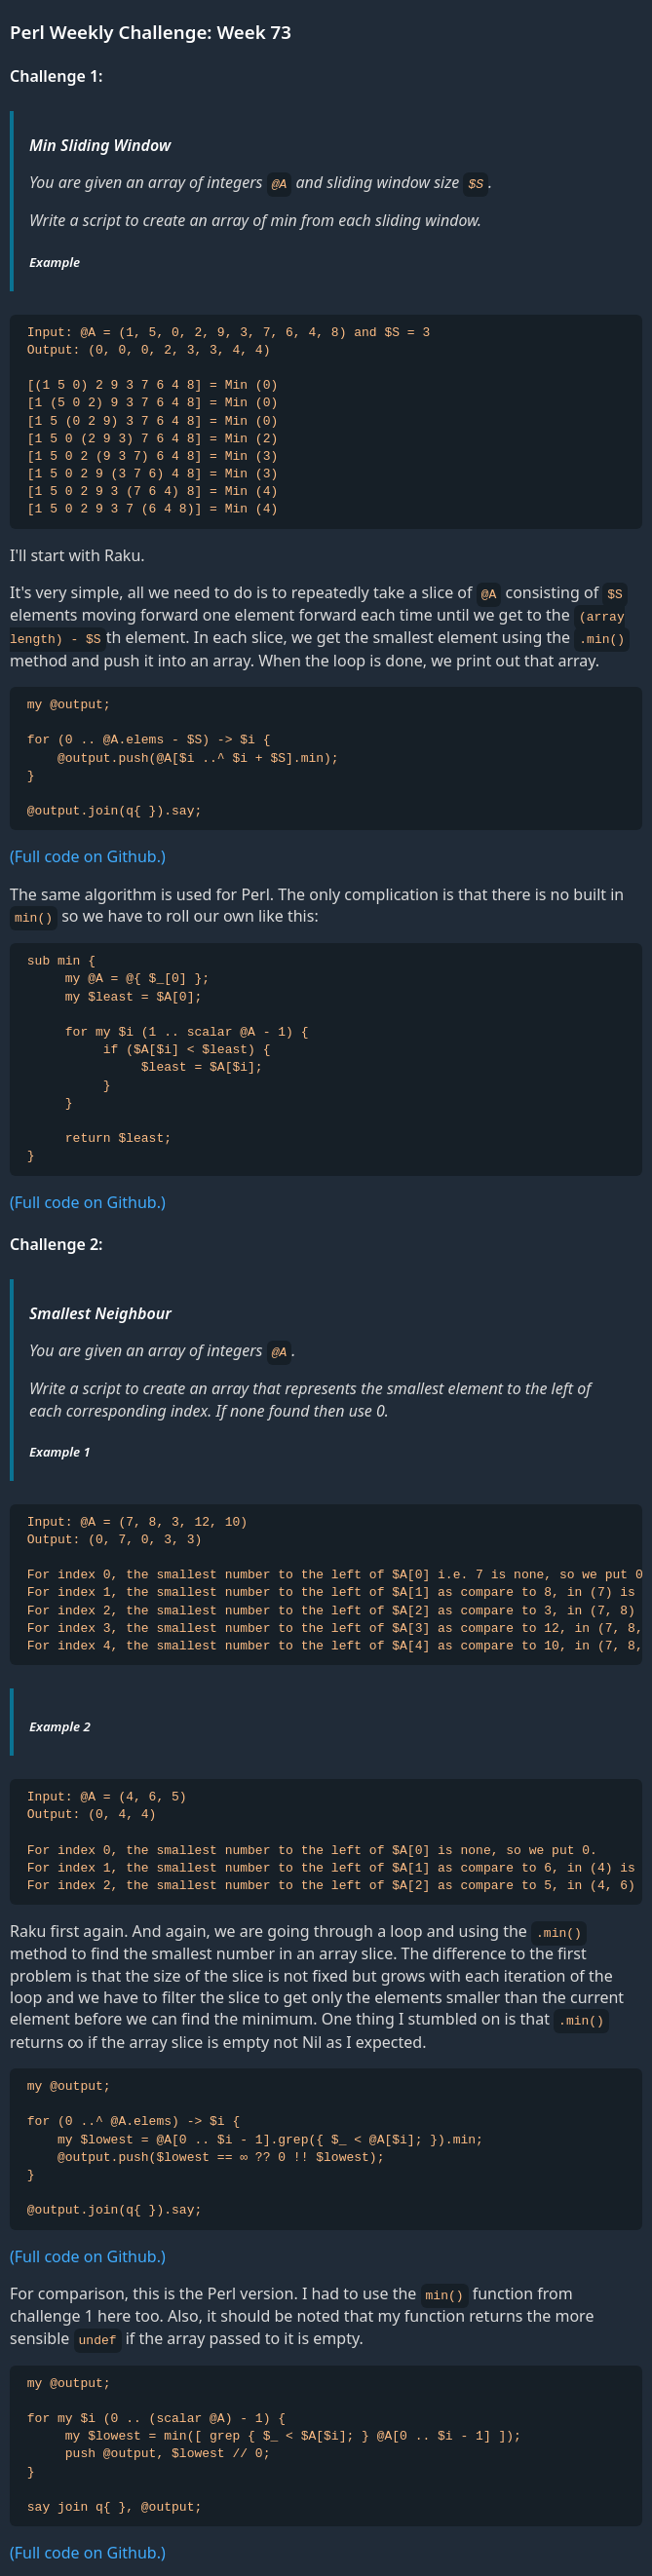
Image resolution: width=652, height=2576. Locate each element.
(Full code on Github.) (88, 853)
